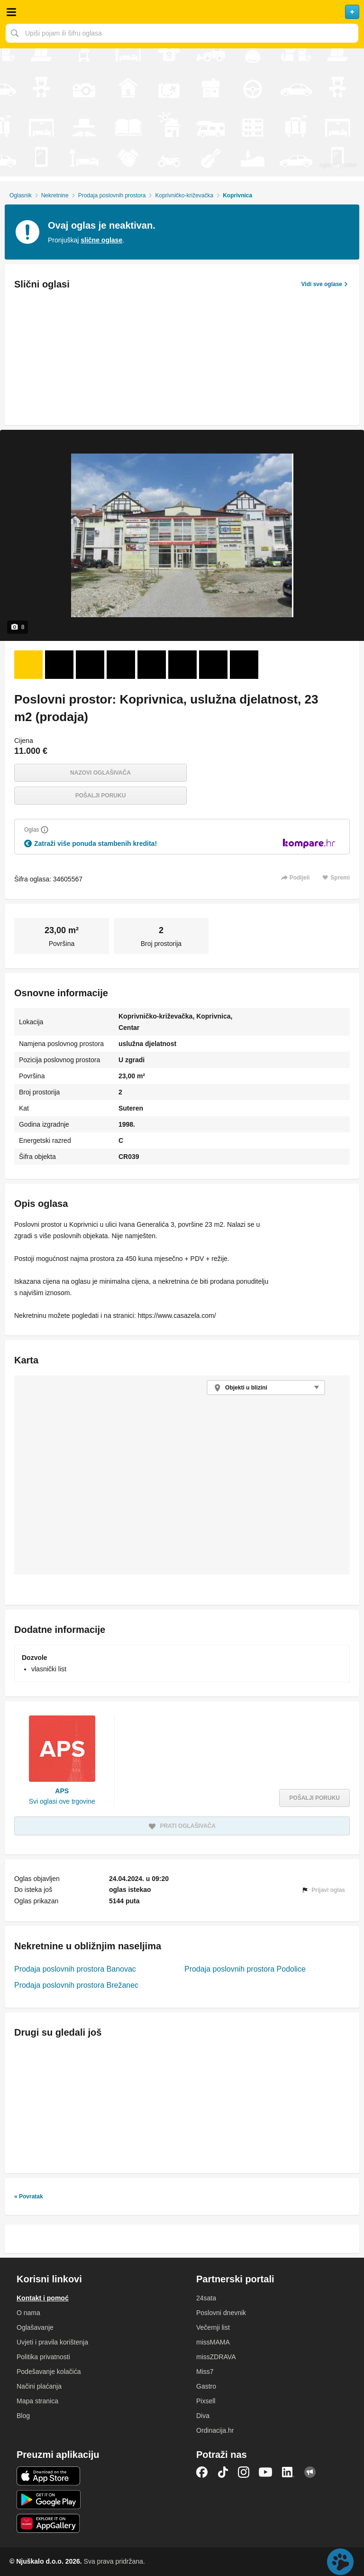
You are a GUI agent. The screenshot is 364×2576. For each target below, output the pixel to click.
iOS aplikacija (49, 2475)
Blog (23, 2415)
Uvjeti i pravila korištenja (52, 2342)
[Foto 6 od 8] (182, 664)
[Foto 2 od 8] (59, 664)
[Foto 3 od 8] (90, 664)
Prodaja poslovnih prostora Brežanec (76, 1985)
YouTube (265, 2472)
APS (62, 1791)
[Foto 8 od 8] (244, 664)
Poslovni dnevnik (221, 2313)
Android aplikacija (49, 2499)
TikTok (222, 2472)
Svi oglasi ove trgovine (62, 1801)
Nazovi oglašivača (100, 772)
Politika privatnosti (43, 2357)
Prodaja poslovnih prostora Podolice (245, 1969)
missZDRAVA (216, 2357)
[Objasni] (44, 829)
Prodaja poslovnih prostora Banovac (75, 1969)
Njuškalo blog (310, 2472)
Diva (202, 2415)
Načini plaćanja (39, 2386)
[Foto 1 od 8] (28, 664)
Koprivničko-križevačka (184, 195)
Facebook (202, 2472)
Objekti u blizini (246, 1387)
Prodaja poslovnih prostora (112, 195)
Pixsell (205, 2401)
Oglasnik (20, 195)
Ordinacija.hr (215, 2430)
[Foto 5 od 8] (151, 664)
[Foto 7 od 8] (213, 664)
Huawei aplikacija (49, 2523)
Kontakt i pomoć (43, 2298)
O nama (28, 2313)
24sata (206, 2298)
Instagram (243, 2472)
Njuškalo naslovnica (182, 12)
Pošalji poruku (100, 795)
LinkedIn (288, 2472)
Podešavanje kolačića (49, 2371)
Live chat (340, 2562)
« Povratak (28, 2196)
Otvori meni (11, 12)
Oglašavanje (35, 2327)
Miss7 (205, 2371)
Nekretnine (55, 195)
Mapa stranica (37, 2401)
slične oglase (101, 240)
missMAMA (213, 2342)
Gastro (206, 2386)
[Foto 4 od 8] (121, 664)
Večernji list (213, 2327)
